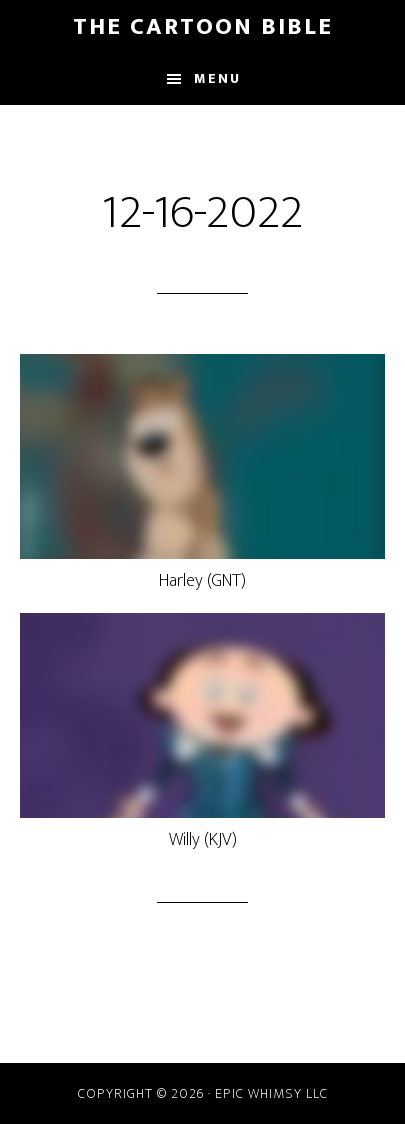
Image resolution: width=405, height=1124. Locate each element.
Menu (217, 78)
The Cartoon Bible (203, 27)
